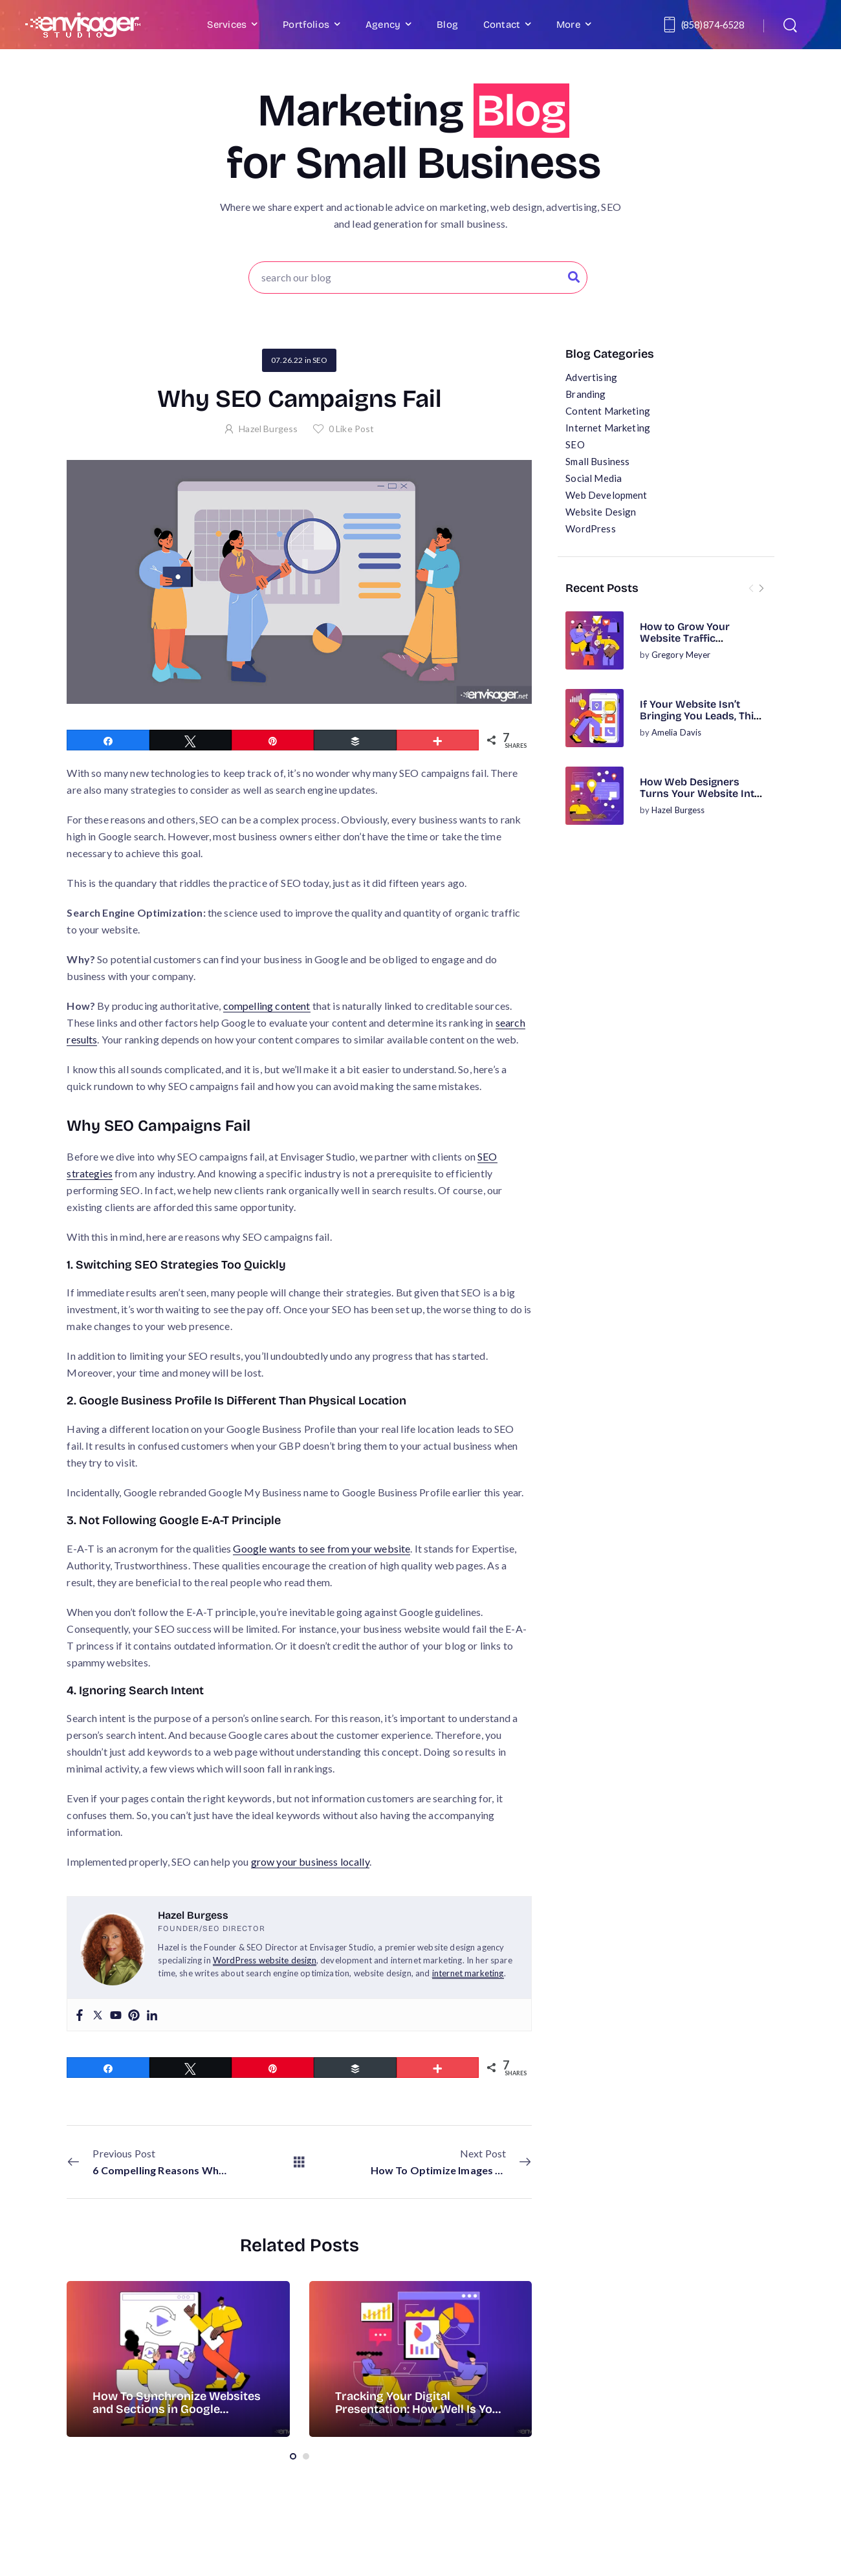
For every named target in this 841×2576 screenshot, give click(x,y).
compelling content (267, 1005)
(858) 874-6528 (712, 24)
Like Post (352, 428)
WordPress (590, 528)
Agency (383, 24)
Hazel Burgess (678, 810)
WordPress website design (264, 1960)
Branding (585, 394)
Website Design (600, 512)
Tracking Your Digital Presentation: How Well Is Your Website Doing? (420, 2409)
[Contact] (671, 24)
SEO (574, 444)
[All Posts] (299, 2162)
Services (226, 24)
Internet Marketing (607, 427)
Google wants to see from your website (321, 1548)
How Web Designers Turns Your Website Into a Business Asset (700, 794)
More (568, 24)
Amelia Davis (676, 732)
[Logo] (82, 25)
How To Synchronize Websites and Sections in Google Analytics (177, 2409)
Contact (501, 24)
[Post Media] (594, 640)
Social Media (593, 478)
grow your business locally (310, 1861)
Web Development (606, 495)
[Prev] (751, 588)
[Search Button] (574, 277)
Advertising (591, 377)
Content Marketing (607, 411)
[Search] (791, 24)
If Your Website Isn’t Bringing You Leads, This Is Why (699, 716)
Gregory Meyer (681, 654)
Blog (447, 24)
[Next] (761, 588)
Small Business (597, 461)
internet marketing (468, 1973)
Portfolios (306, 24)
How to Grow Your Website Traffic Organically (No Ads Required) (688, 644)
